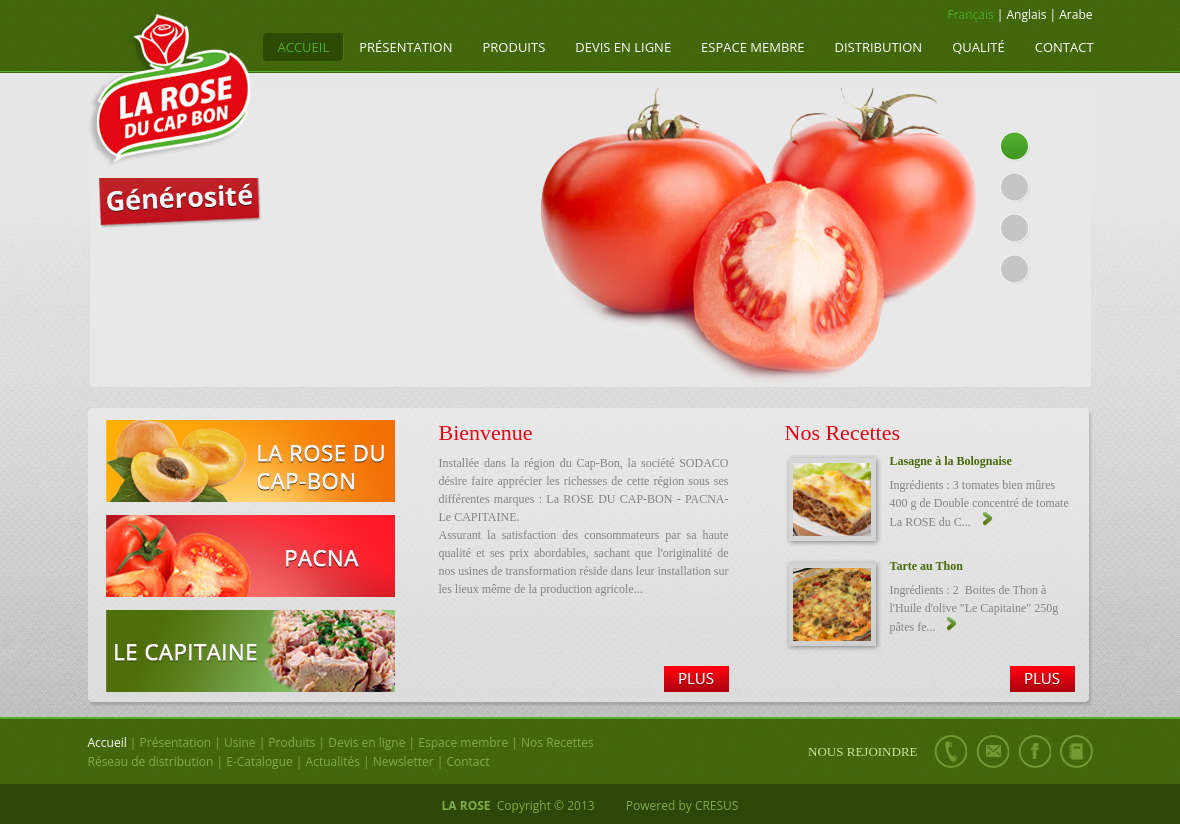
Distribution (879, 47)
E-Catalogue (259, 761)
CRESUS (717, 805)
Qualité (978, 47)
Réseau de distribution (151, 761)
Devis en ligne (623, 47)
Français (970, 14)
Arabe (1075, 14)
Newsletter (403, 761)
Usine (240, 742)
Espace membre (752, 47)
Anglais (1027, 14)
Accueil (304, 47)
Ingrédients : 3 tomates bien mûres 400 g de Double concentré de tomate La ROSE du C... (979, 503)
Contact (1064, 47)
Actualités (333, 761)
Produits (514, 47)
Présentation (405, 47)
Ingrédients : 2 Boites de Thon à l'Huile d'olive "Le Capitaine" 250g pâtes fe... (974, 608)
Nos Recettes (557, 742)
